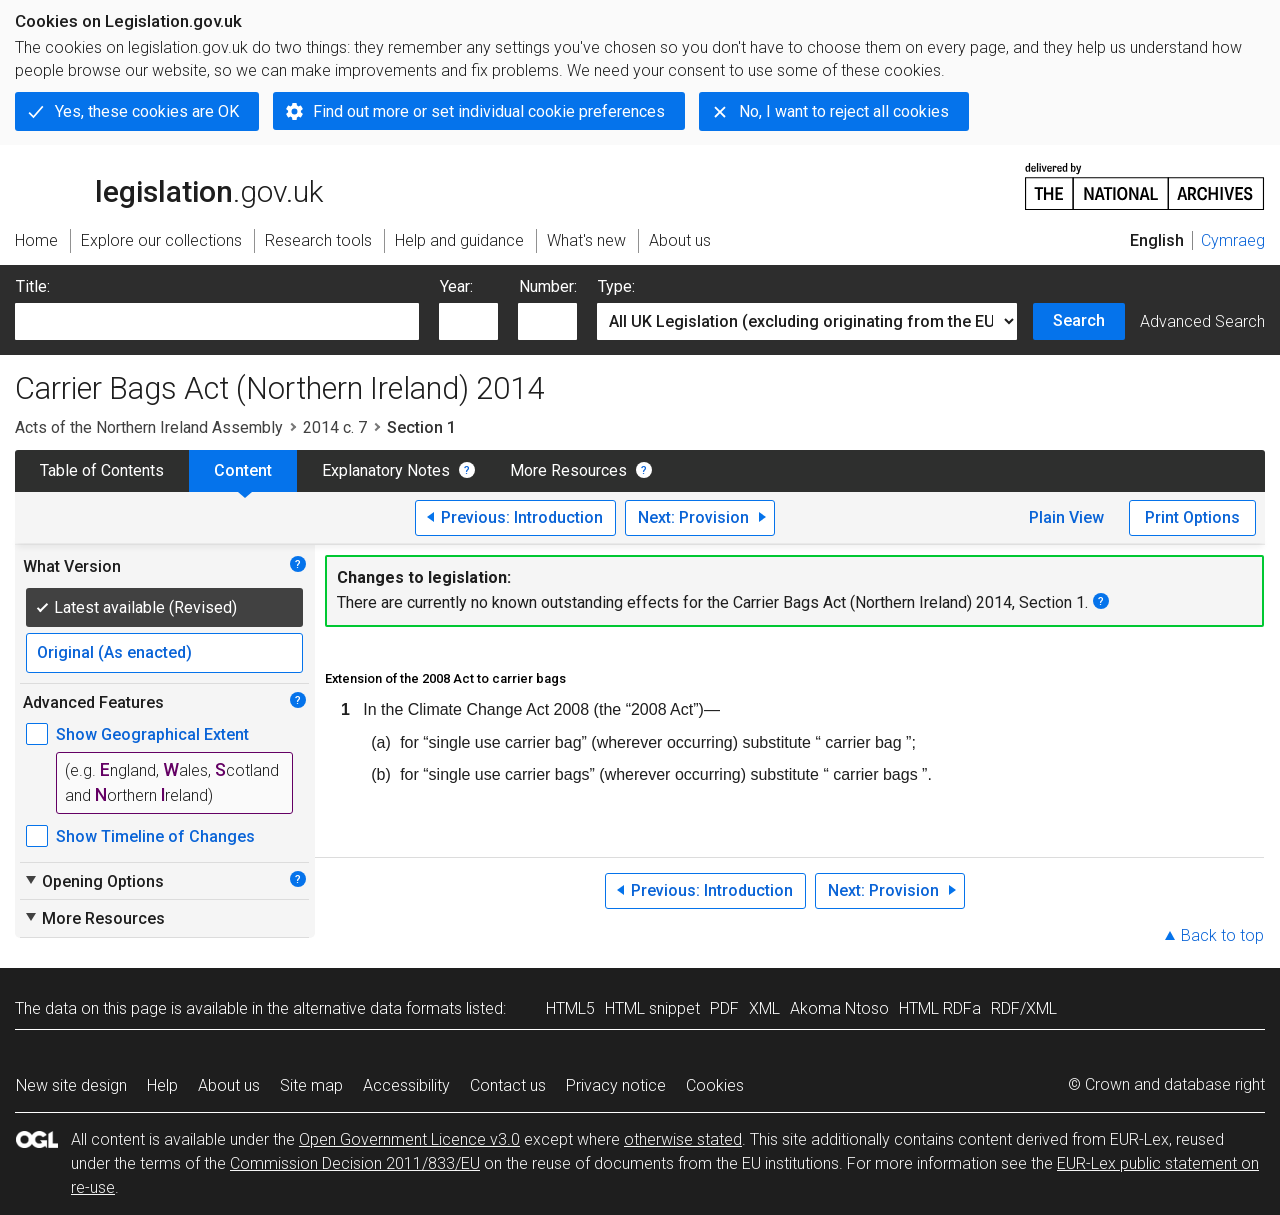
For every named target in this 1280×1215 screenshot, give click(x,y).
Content (243, 470)
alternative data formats (377, 1008)
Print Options (1192, 517)
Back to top (1222, 935)
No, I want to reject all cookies (844, 111)
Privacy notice (616, 1085)
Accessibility (406, 1085)
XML (764, 1008)
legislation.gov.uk (169, 185)
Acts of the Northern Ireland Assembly (149, 427)
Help (162, 1085)
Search (1079, 320)
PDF (724, 1008)
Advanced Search (1202, 321)
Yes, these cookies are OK (147, 111)
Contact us (508, 1085)
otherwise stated (683, 1139)
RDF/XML (1024, 1008)
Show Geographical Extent (152, 734)
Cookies (715, 1085)
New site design (71, 1085)
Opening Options (93, 881)
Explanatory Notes (386, 470)
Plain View (1066, 517)
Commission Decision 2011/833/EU (355, 1163)
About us (229, 1085)
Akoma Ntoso (839, 1008)
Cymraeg (1233, 240)
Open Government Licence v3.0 (409, 1139)
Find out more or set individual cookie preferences (489, 111)
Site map (311, 1085)
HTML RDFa (940, 1008)
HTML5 (570, 1008)
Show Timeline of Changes (155, 836)
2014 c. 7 (335, 427)
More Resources (568, 470)
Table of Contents (102, 470)
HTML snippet (652, 1008)
